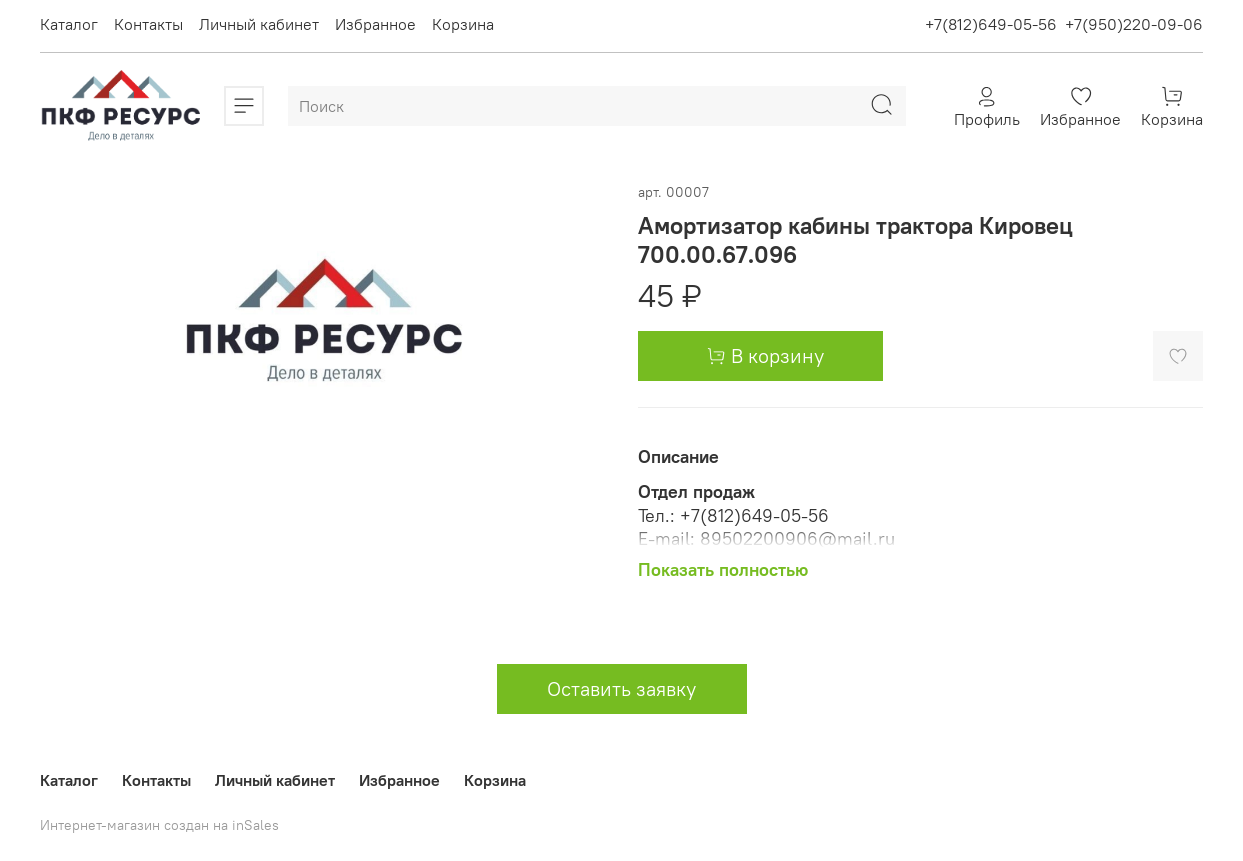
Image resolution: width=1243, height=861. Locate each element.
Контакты (148, 24)
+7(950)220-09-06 (1134, 24)
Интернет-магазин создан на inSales (159, 825)
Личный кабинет (259, 24)
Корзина (463, 24)
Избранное (375, 24)
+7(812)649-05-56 (991, 24)
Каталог (69, 24)
